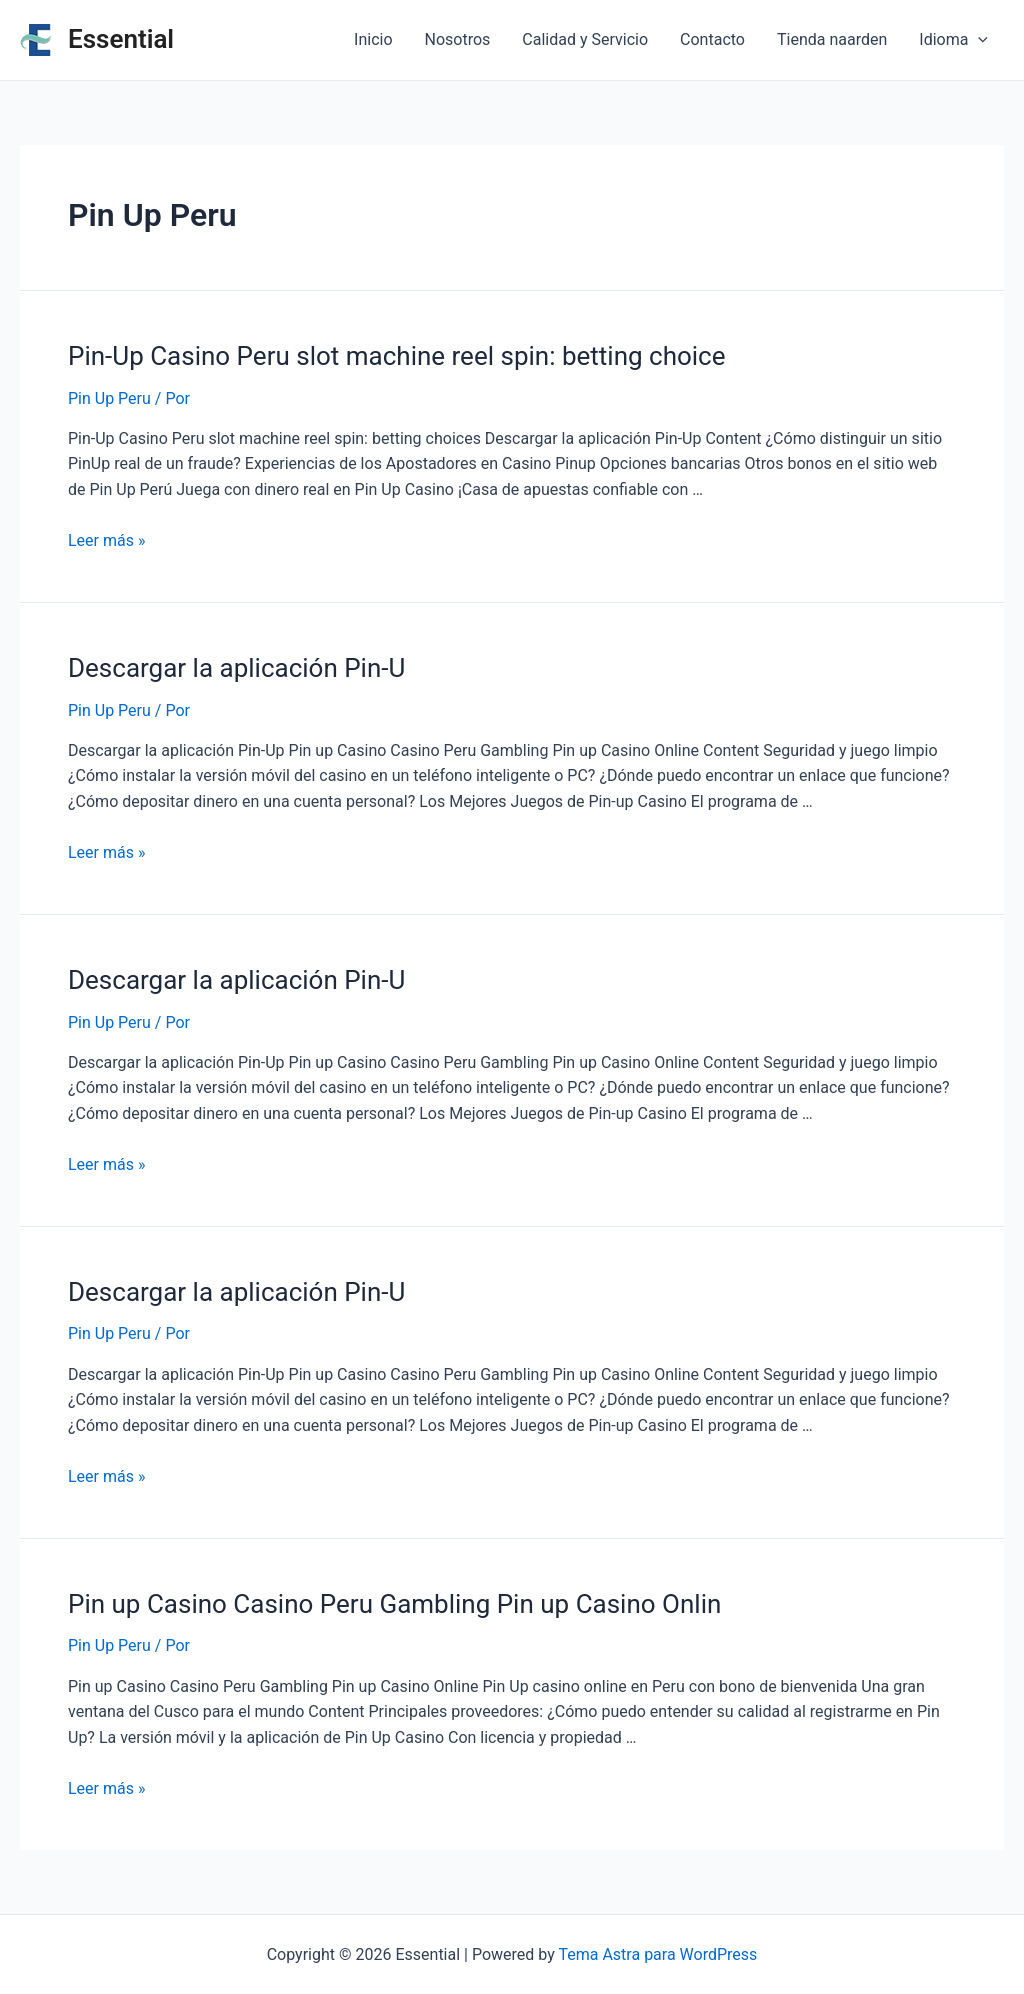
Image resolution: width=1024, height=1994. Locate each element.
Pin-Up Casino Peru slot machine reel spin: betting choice (397, 356)
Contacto (712, 39)
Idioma (953, 40)
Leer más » (106, 540)
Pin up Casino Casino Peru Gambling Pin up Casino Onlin (394, 1604)
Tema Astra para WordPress (657, 1954)
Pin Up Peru (109, 398)
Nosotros (458, 39)
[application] (978, 40)
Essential (121, 39)
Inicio (373, 39)
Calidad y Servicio (585, 39)
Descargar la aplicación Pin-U (236, 668)
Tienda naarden (832, 39)
